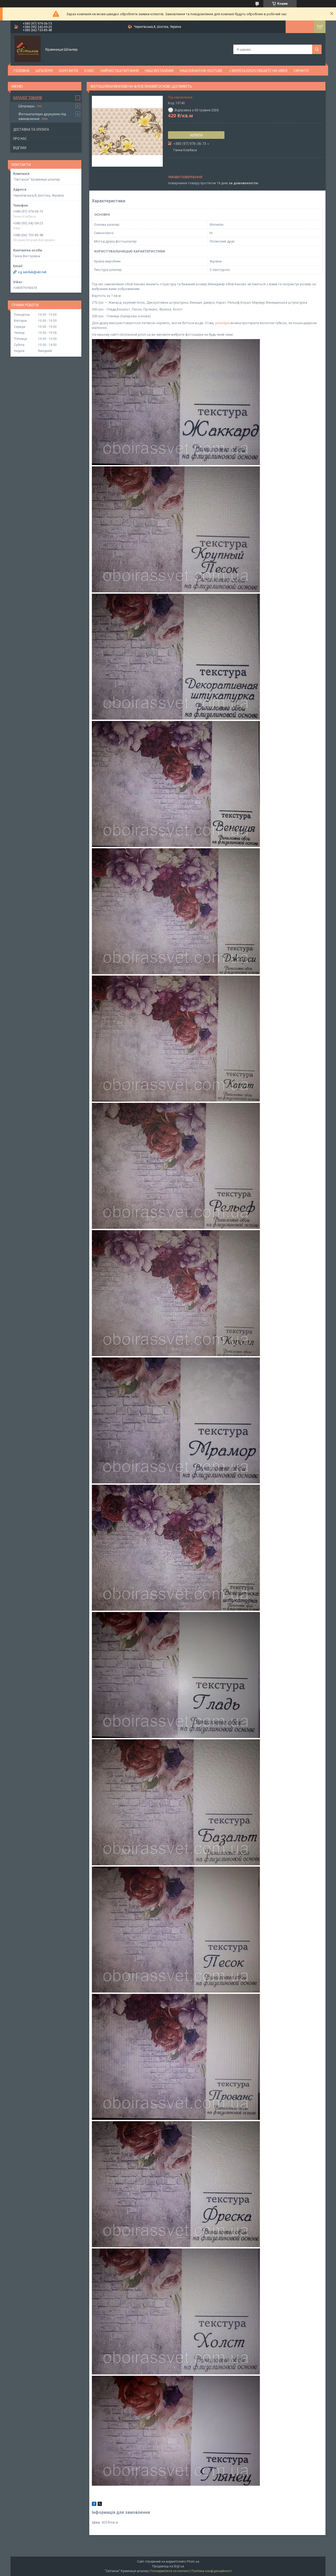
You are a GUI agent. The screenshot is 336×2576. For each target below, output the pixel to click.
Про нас (20, 138)
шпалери (222, 323)
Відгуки (19, 148)
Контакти (68, 70)
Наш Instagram (159, 70)
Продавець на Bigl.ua (168, 2566)
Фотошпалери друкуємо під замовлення (42, 116)
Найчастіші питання (120, 70)
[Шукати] (317, 49)
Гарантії (301, 70)
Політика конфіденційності (211, 2571)
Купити (196, 135)
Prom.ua (193, 2561)
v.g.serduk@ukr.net (32, 272)
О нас (89, 70)
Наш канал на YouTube (201, 70)
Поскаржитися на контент (169, 2571)
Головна (21, 70)
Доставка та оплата (31, 129)
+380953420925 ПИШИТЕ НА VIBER (258, 70)
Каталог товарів (27, 98)
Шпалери (44, 70)
